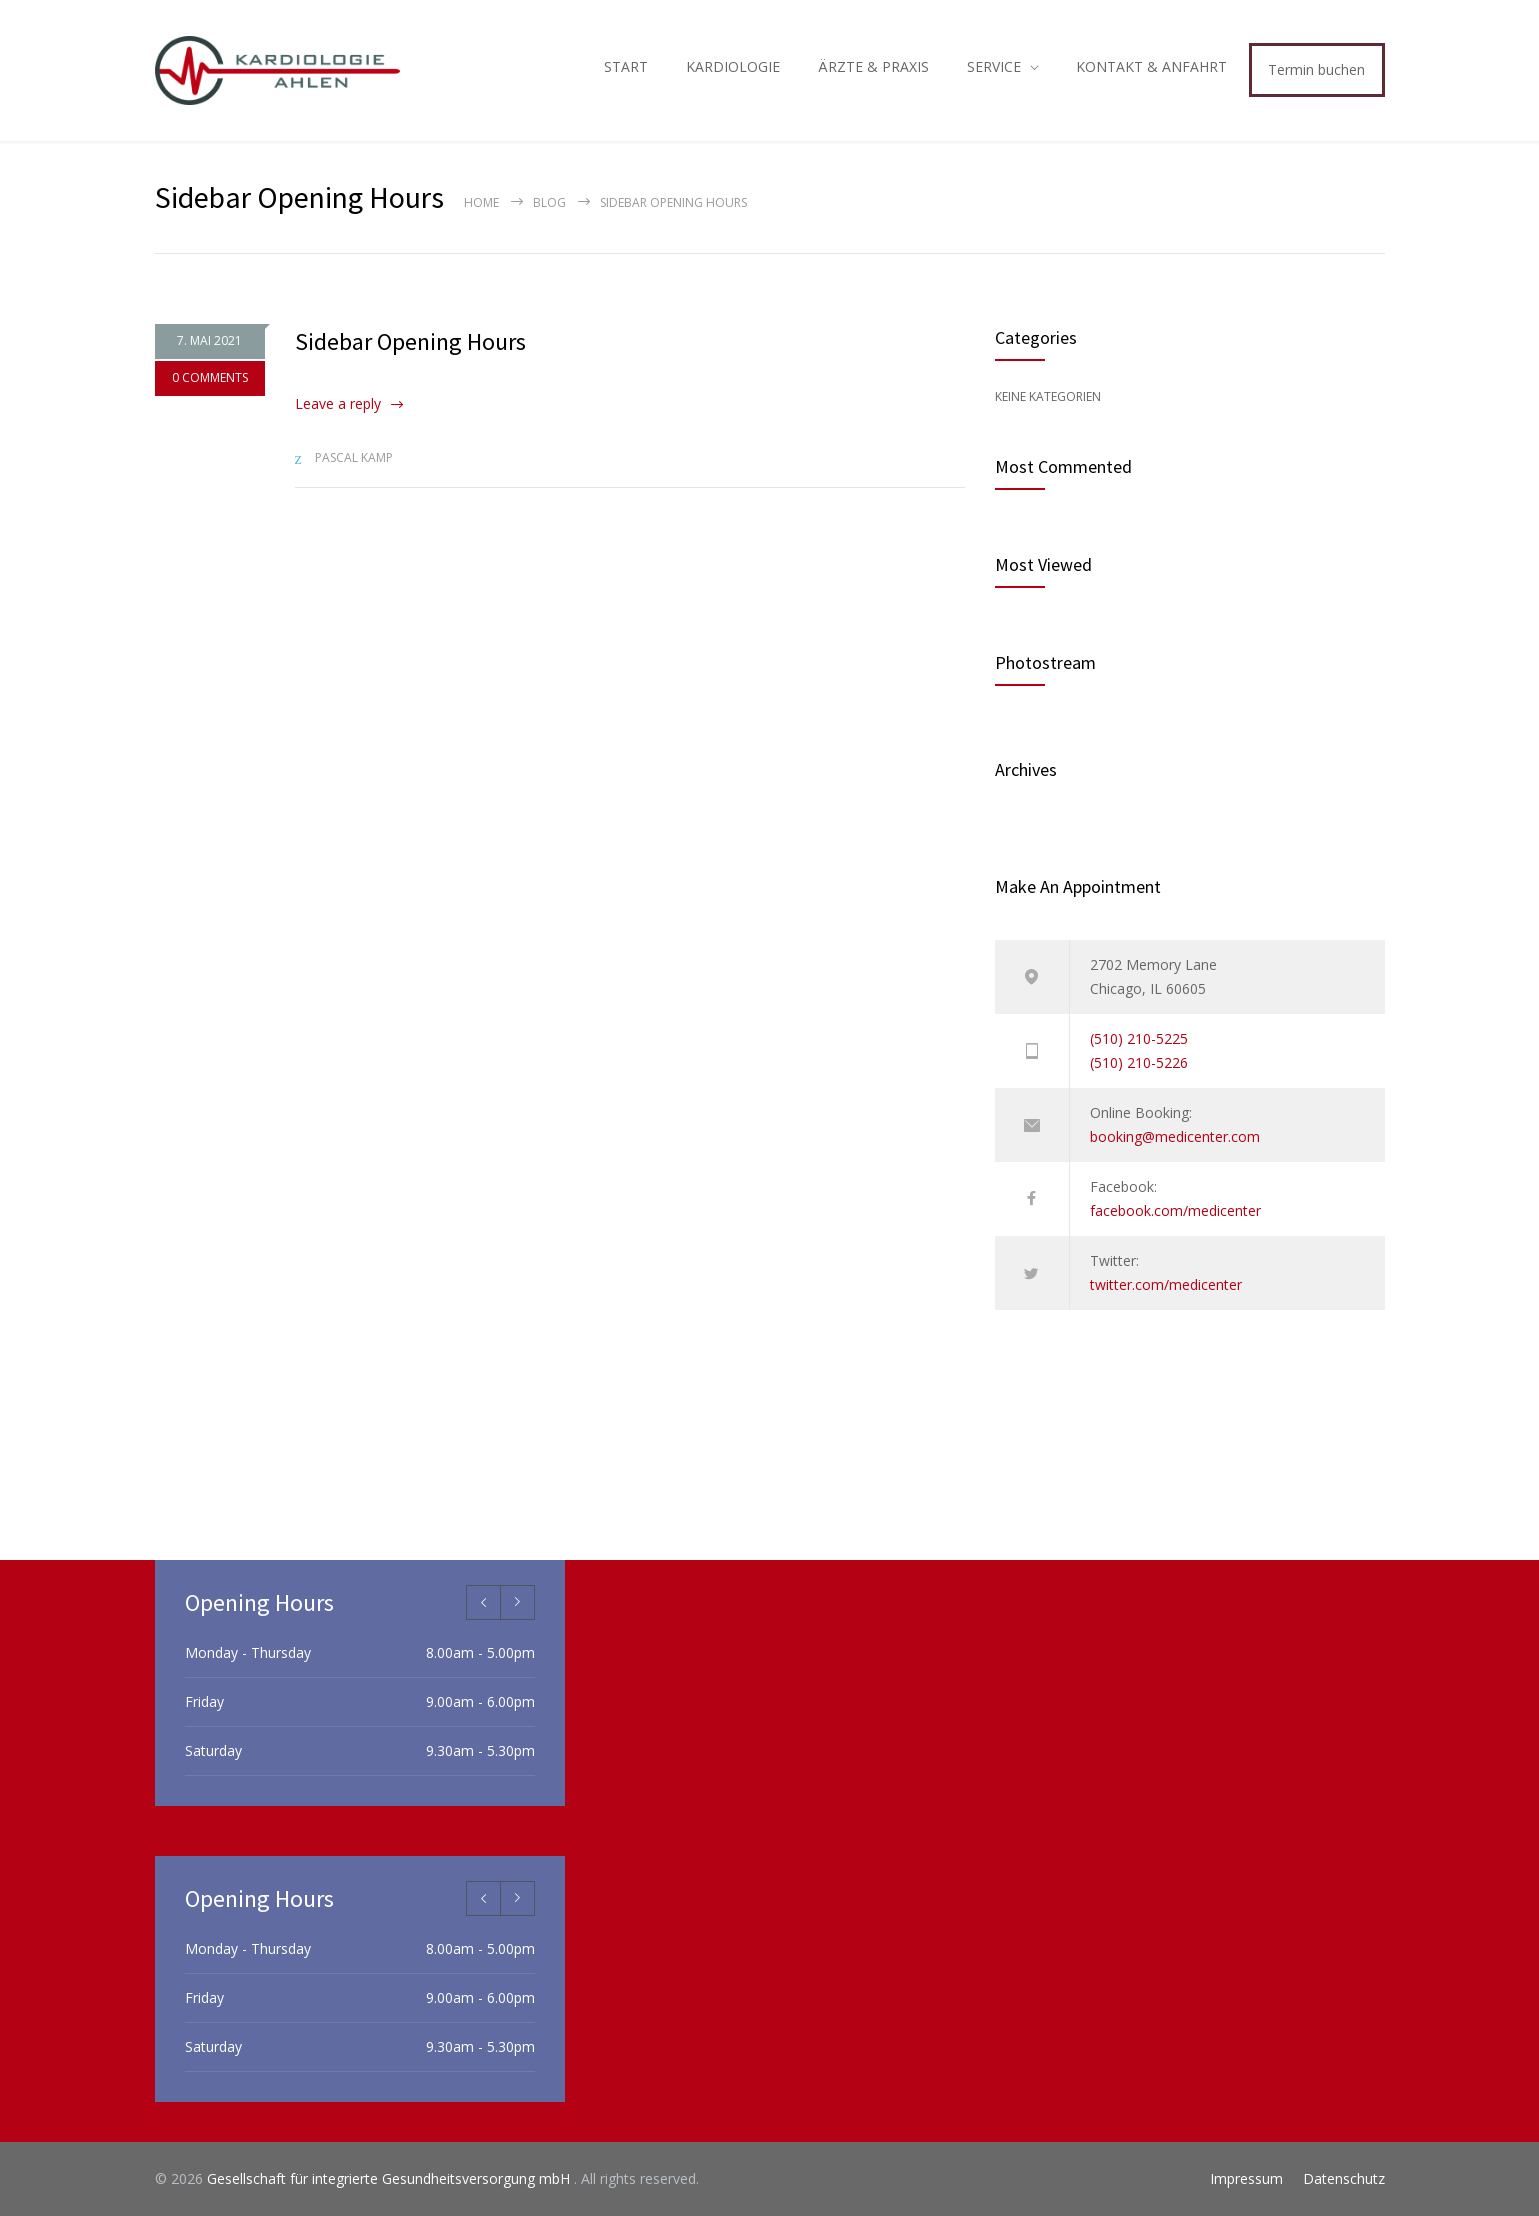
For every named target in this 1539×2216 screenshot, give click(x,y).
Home (481, 202)
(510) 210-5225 (1139, 1038)
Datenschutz (1344, 2178)
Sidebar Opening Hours (410, 341)
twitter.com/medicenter (1166, 1284)
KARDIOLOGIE (733, 66)
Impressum (1246, 2178)
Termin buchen (1316, 69)
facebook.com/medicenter (1175, 1210)
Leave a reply (338, 403)
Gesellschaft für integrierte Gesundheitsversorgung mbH (390, 2178)
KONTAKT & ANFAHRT (1151, 66)
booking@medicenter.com (1175, 1136)
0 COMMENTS (210, 383)
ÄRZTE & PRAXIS (873, 66)
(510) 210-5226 (1139, 1062)
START (626, 66)
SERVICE (994, 66)
